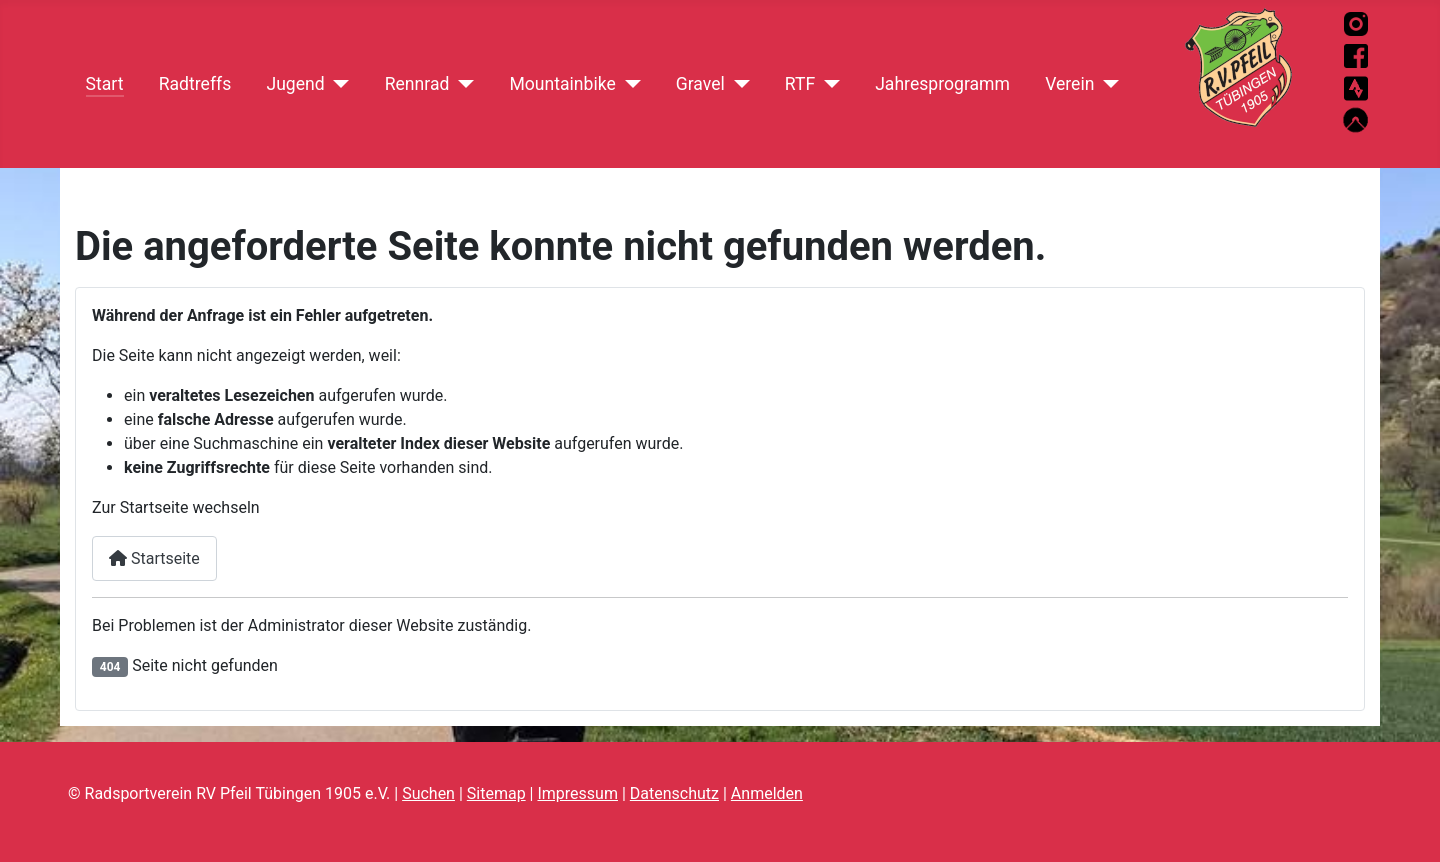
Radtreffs (195, 84)
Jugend (295, 84)
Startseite (154, 558)
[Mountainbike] (628, 84)
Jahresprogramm (942, 84)
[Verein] (1106, 84)
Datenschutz (674, 793)
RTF (800, 84)
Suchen (428, 793)
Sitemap (496, 793)
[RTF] (827, 84)
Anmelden (767, 793)
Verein (1069, 84)
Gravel (700, 84)
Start (105, 84)
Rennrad (417, 84)
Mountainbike (562, 84)
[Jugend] (337, 84)
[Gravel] (737, 84)
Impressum (577, 793)
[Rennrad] (461, 84)
